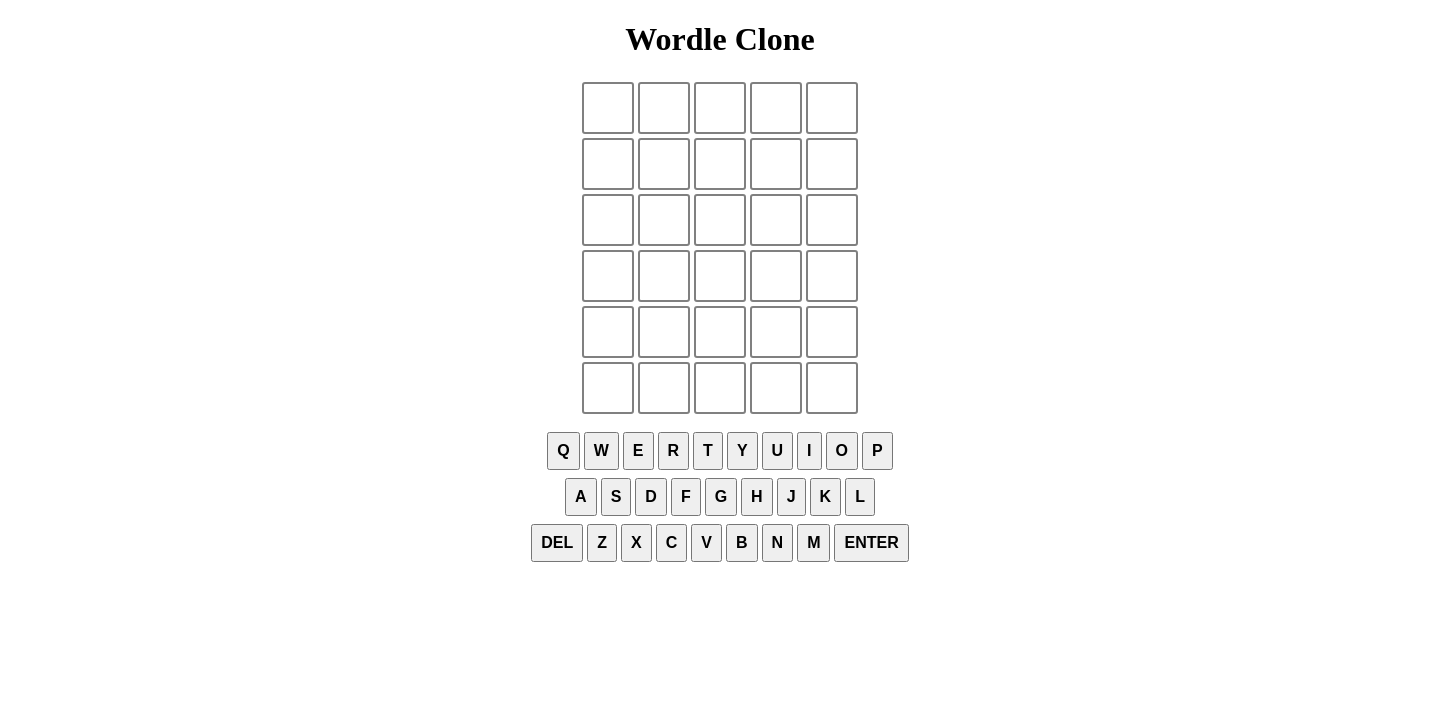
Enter (871, 542)
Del (557, 542)
